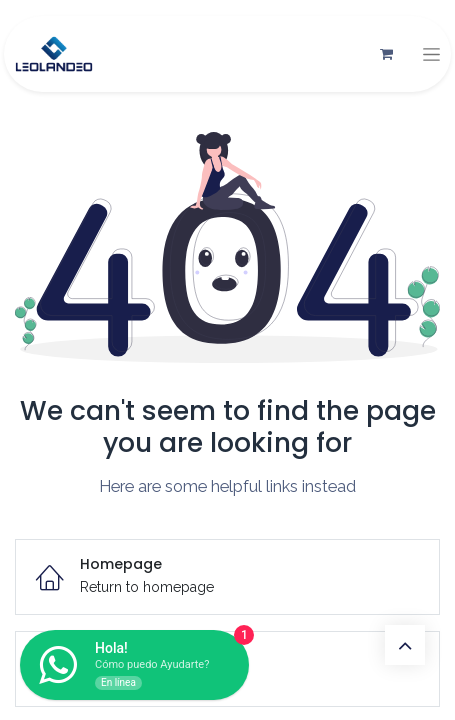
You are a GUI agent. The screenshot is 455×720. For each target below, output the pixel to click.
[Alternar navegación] (431, 54)
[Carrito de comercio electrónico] (386, 54)
